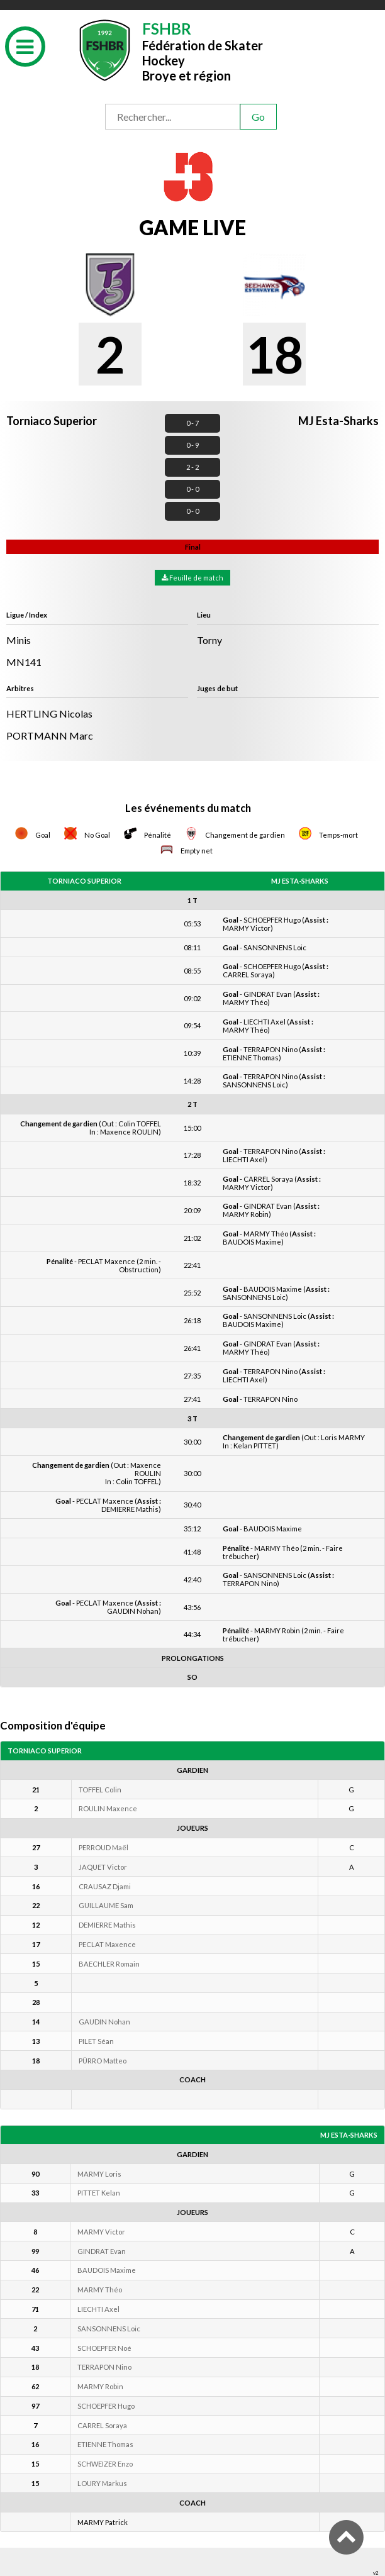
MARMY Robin (100, 2386)
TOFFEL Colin (100, 1789)
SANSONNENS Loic (108, 2328)
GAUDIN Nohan (104, 2022)
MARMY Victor (101, 2232)
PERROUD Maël (103, 1847)
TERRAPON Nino (104, 2367)
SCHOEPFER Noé (104, 2348)
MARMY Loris (99, 2174)
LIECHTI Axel (98, 2309)
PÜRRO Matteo (102, 2061)
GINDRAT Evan (101, 2251)
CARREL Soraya (102, 2425)
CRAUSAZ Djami (105, 1886)
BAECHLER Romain (109, 1964)
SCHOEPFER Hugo (106, 2406)
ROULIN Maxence (108, 1808)
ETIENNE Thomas (105, 2444)
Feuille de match (192, 578)
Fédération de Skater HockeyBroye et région (202, 50)
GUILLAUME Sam (106, 1905)
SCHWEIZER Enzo (105, 2464)
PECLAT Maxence (107, 1944)
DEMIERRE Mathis (107, 1925)
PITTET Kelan (98, 2193)
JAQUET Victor (103, 1867)
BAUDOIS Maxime (106, 2270)
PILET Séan (96, 2041)
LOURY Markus (102, 2483)
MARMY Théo (99, 2289)
